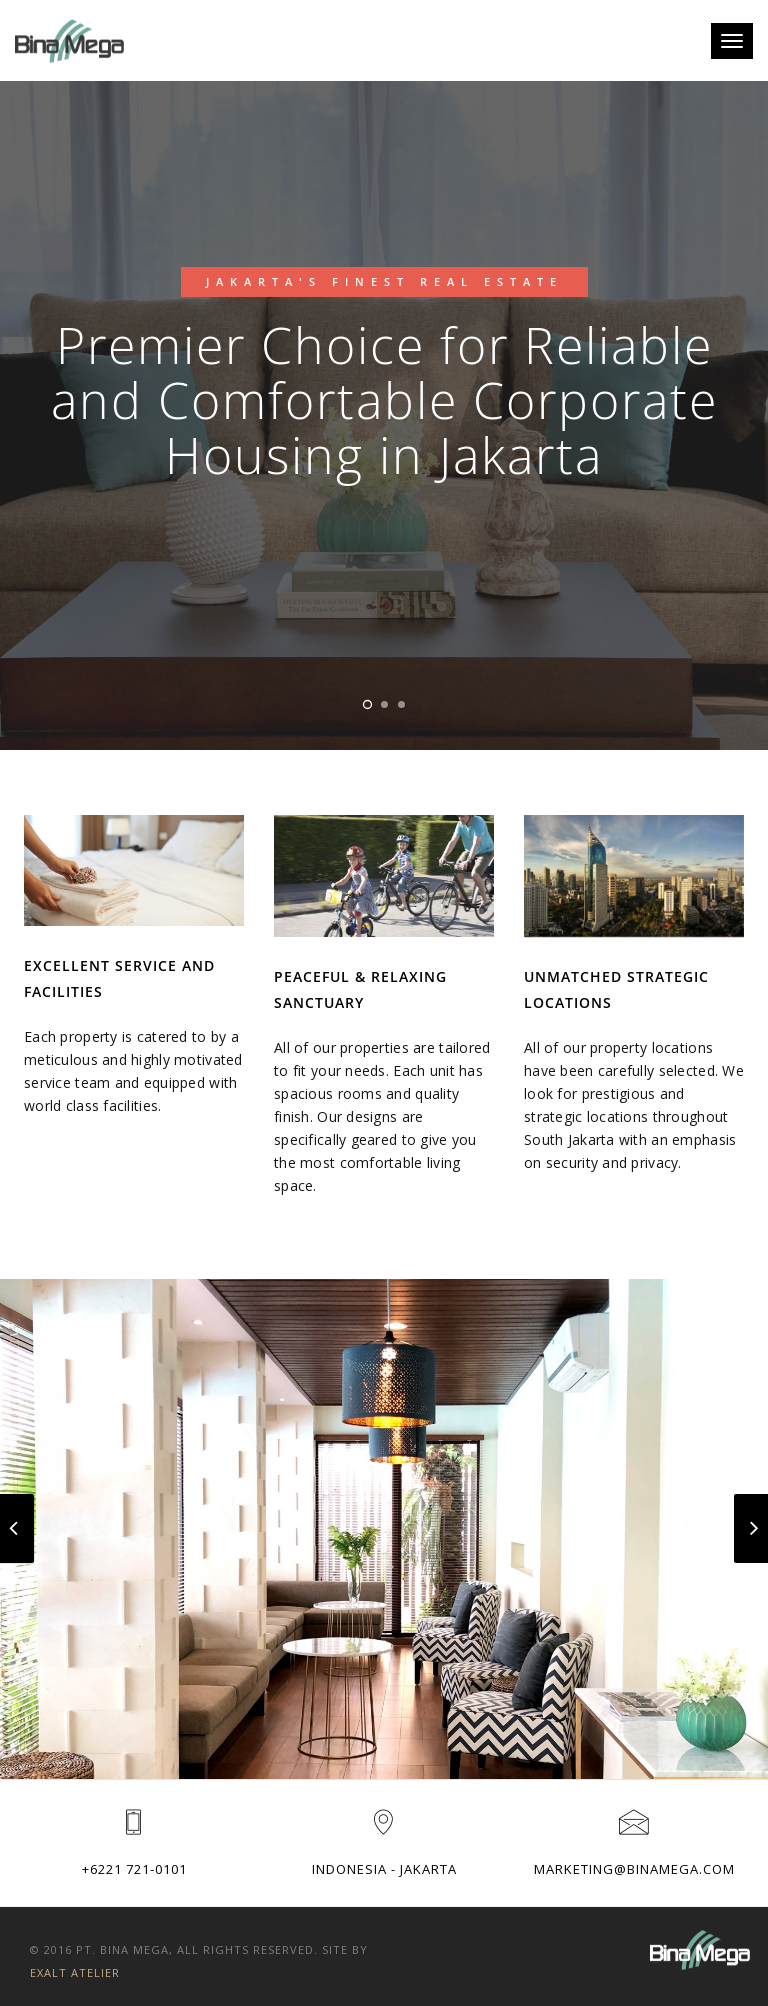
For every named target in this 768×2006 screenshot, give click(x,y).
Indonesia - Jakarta (384, 1869)
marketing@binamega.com (634, 1869)
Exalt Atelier (75, 1972)
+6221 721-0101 (134, 1869)
